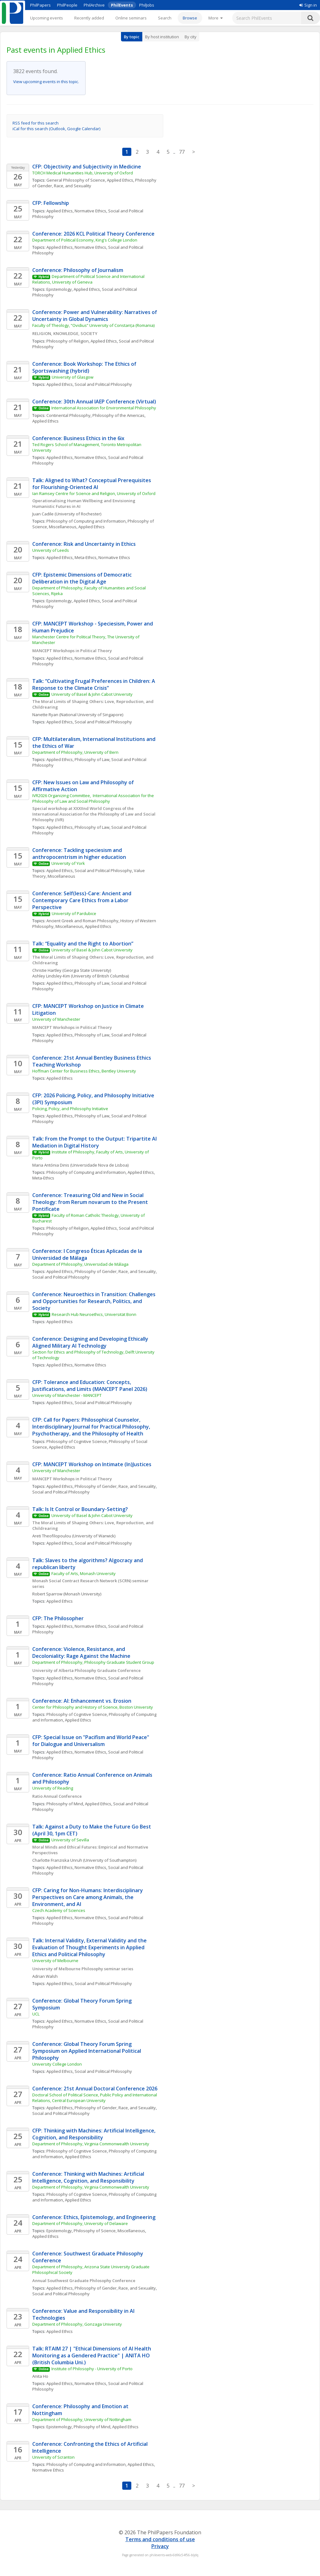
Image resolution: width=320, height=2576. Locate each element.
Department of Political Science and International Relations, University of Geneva (88, 279)
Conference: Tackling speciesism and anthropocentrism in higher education (79, 853)
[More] (215, 18)
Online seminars (131, 18)
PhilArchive (94, 5)
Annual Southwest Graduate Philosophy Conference (83, 2280)
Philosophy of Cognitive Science (76, 1441)
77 (182, 151)
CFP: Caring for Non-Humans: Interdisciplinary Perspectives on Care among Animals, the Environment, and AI (88, 1897)
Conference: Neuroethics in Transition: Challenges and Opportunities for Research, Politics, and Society (94, 1301)
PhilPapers (40, 5)
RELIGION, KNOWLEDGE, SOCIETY (64, 333)
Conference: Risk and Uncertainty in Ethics (84, 543)
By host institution (162, 37)
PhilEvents (122, 5)
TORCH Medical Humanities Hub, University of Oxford (82, 173)
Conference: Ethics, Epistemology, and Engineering (93, 2217)
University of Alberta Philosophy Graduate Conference (86, 1670)
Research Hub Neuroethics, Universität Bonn (94, 1314)
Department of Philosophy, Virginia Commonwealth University (90, 2144)
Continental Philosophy (68, 415)
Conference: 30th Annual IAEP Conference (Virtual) (94, 401)
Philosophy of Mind (64, 1804)
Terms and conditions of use (160, 2539)
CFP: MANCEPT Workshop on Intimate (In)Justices (91, 1464)
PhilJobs (146, 5)
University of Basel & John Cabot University (92, 694)
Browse (190, 18)
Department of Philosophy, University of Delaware (80, 2223)
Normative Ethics (90, 211)
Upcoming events (46, 18)
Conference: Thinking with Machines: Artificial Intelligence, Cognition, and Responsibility (88, 2177)
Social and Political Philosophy (103, 384)
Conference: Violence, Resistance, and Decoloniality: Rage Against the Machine (81, 1652)
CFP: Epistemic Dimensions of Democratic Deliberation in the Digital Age (82, 578)
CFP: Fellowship (50, 203)
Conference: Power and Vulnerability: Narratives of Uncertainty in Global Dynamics (95, 315)
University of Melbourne (55, 1960)
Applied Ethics (120, 180)
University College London (57, 2064)
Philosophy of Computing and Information (86, 521)
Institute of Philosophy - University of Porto (92, 2368)
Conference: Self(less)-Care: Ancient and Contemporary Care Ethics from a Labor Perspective (82, 900)
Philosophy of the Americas (118, 415)
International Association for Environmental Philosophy (103, 408)
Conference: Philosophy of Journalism (77, 270)
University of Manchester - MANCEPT (67, 1395)
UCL (35, 2014)
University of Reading (52, 1788)
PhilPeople (67, 5)
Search (164, 18)
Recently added (89, 18)
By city (191, 37)
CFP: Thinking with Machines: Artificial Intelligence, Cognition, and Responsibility (94, 2134)
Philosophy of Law (92, 759)
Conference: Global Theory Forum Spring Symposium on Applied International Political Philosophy (87, 2051)
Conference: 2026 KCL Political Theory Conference (93, 233)
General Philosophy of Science (75, 180)
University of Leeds (50, 550)
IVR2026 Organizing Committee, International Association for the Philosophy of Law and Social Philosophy (93, 798)
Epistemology (59, 289)
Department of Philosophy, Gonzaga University (77, 2324)
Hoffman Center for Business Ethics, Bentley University (84, 1071)
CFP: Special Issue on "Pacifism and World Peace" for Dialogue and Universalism (91, 1741)
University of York (68, 863)
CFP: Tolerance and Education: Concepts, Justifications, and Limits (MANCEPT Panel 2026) (89, 1385)
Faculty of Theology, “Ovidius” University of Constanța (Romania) (93, 325)
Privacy (160, 2546)
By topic (131, 37)
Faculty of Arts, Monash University (83, 1573)
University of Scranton (53, 2457)
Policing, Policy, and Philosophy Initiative (70, 1108)
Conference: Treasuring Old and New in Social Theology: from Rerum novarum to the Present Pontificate (90, 1202)
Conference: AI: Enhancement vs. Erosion (81, 1700)
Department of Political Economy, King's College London (84, 240)
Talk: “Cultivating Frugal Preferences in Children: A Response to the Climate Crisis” (94, 684)
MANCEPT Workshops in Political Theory (72, 650)
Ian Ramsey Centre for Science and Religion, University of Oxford (93, 493)
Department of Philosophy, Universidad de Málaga (80, 1264)
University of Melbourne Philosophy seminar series (82, 1969)
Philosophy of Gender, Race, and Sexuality (115, 1271)
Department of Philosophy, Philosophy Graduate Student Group (93, 1662)
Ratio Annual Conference (57, 1796)
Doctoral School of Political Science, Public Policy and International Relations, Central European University (95, 2097)
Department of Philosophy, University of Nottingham (81, 2419)
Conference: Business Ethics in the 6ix (78, 438)
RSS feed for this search (36, 123)
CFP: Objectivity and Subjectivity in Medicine (86, 166)
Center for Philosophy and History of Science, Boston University (92, 1707)
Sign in (308, 5)
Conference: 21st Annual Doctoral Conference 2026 (94, 2088)
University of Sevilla (70, 1840)
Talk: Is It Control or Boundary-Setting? (80, 1509)
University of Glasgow (72, 377)
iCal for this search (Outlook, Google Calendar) (56, 128)
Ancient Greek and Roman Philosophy (82, 920)
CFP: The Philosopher (58, 1618)
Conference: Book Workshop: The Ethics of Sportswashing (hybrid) (85, 367)
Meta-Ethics (86, 557)
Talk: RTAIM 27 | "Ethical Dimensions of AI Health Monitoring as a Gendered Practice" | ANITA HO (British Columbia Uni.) (92, 2355)
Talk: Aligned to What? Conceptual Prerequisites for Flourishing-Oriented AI (92, 484)
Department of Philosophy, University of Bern (75, 752)
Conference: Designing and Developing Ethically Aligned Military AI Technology (91, 1342)
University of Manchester (56, 1019)
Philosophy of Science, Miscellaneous (109, 2230)
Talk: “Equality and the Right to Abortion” (82, 943)
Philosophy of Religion (67, 341)
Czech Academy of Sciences (58, 1910)
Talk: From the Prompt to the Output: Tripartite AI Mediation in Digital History (95, 1142)
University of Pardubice (74, 913)
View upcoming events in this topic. (46, 81)
